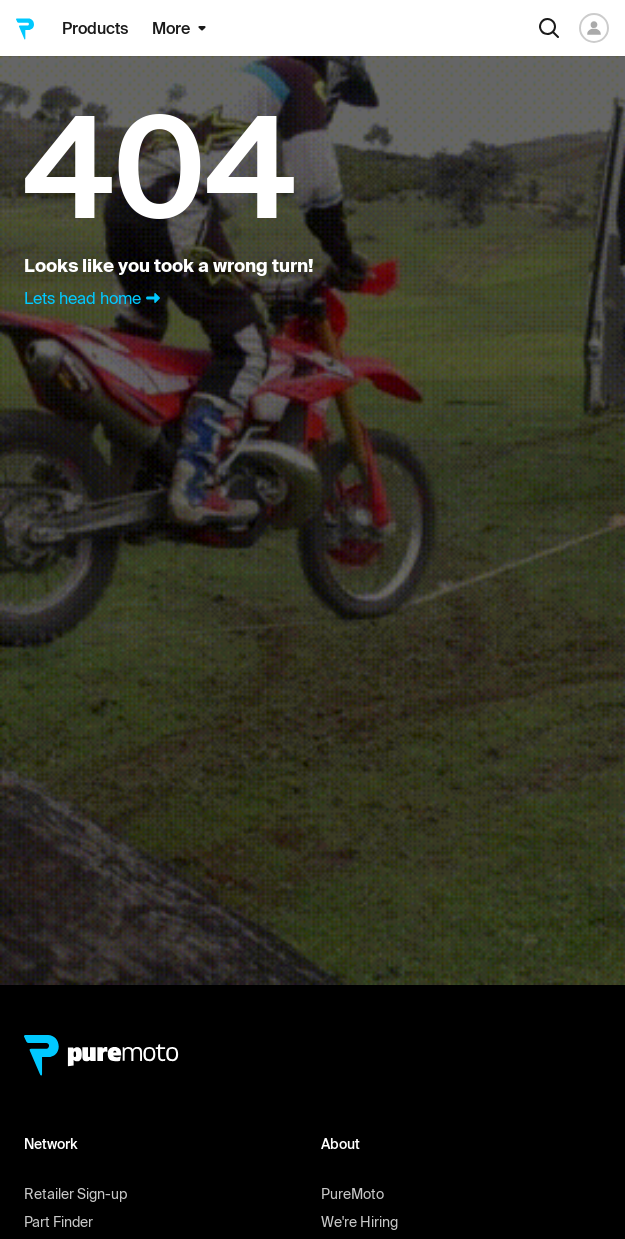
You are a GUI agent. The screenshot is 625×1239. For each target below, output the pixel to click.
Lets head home (94, 298)
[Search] (549, 28)
